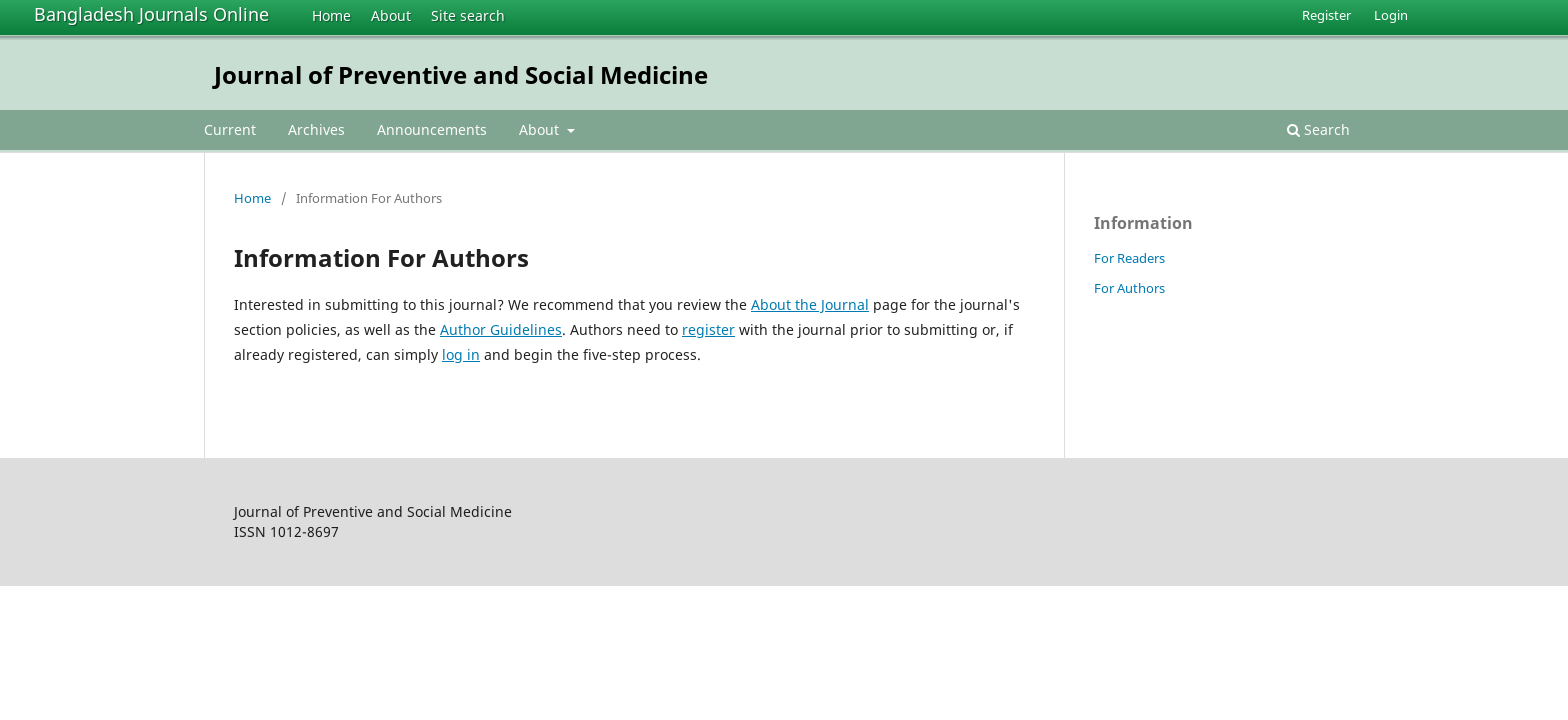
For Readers (1129, 258)
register (708, 329)
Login (1391, 15)
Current (230, 129)
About (391, 15)
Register (1326, 15)
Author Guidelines (501, 329)
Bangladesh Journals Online (151, 14)
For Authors (1129, 288)
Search (1318, 129)
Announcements (432, 129)
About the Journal (810, 304)
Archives (316, 129)
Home (331, 15)
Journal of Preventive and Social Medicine (461, 74)
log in (461, 354)
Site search (468, 15)
